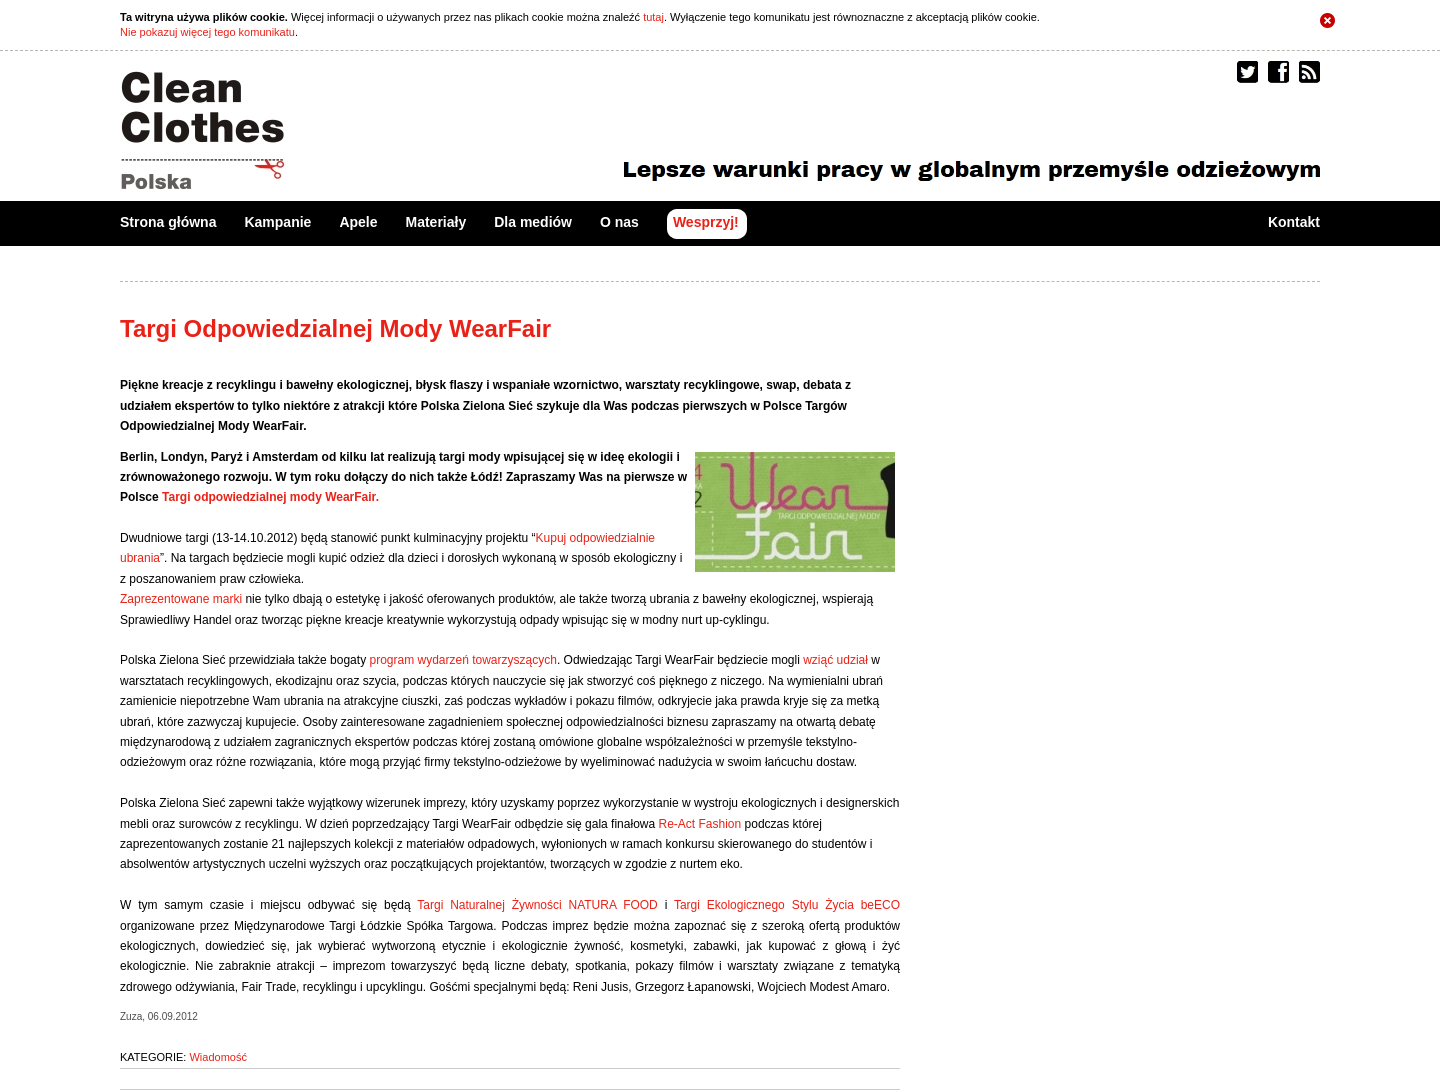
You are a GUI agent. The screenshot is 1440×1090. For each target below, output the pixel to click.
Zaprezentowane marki (181, 599)
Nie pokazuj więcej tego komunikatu (207, 32)
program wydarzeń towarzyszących (462, 660)
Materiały (436, 222)
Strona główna (168, 222)
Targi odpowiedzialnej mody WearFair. (270, 497)
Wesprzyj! (706, 222)
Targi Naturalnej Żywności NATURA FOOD (537, 905)
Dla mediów (533, 222)
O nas (619, 222)
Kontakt (1294, 222)
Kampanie (277, 222)
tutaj (653, 17)
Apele (358, 222)
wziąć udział (835, 660)
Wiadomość (217, 1057)
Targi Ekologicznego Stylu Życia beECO (787, 905)
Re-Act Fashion (698, 824)
